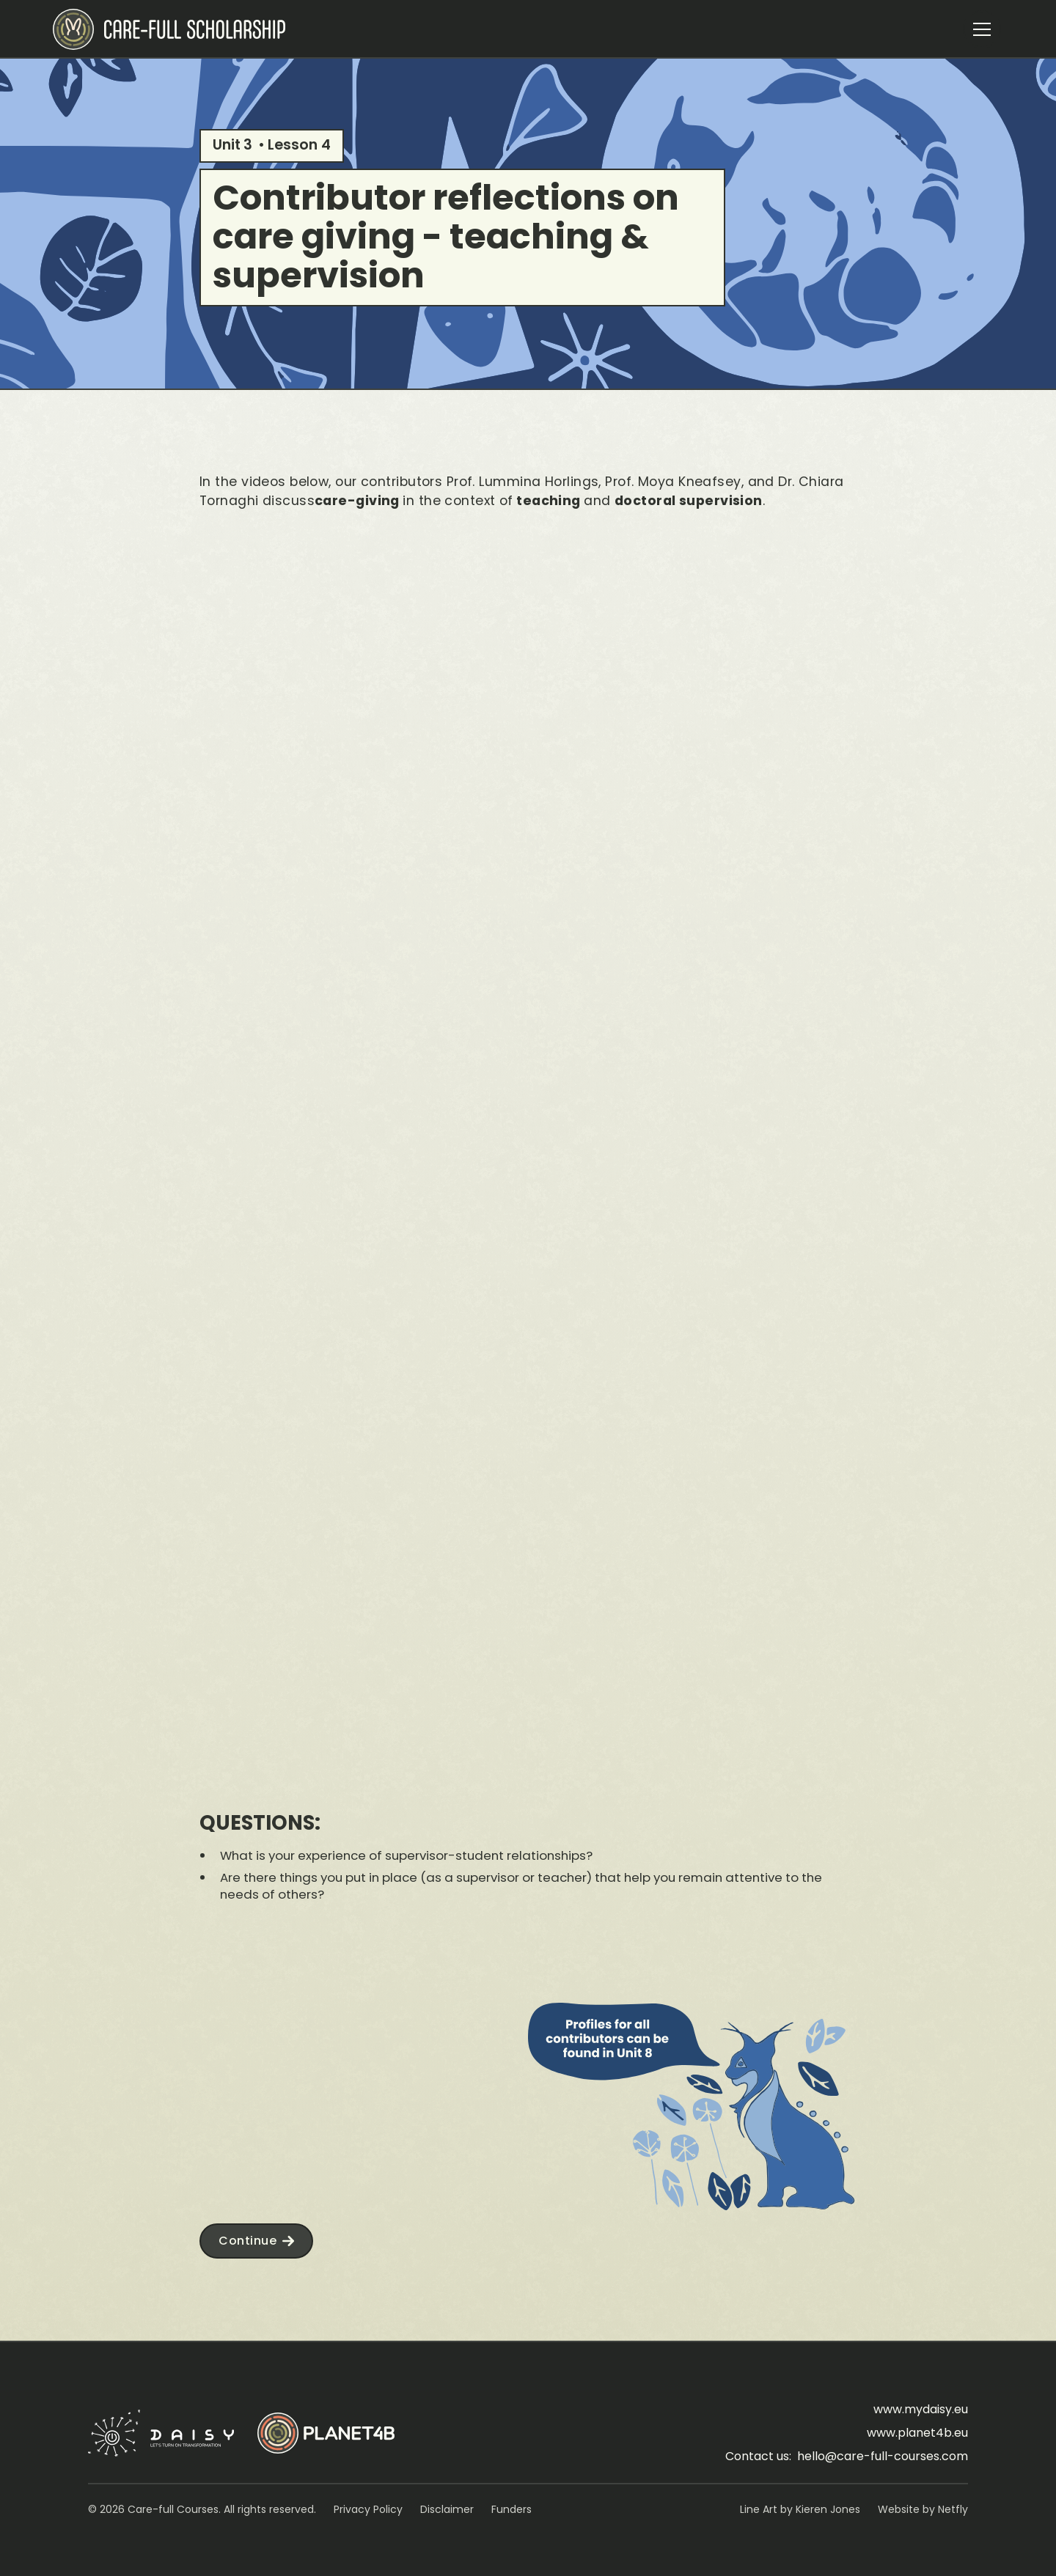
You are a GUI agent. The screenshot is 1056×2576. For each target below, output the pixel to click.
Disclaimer (447, 2509)
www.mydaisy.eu (920, 2409)
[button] (982, 29)
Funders (511, 2509)
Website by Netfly (923, 2509)
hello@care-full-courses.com (882, 2456)
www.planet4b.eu (917, 2432)
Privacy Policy (368, 2509)
